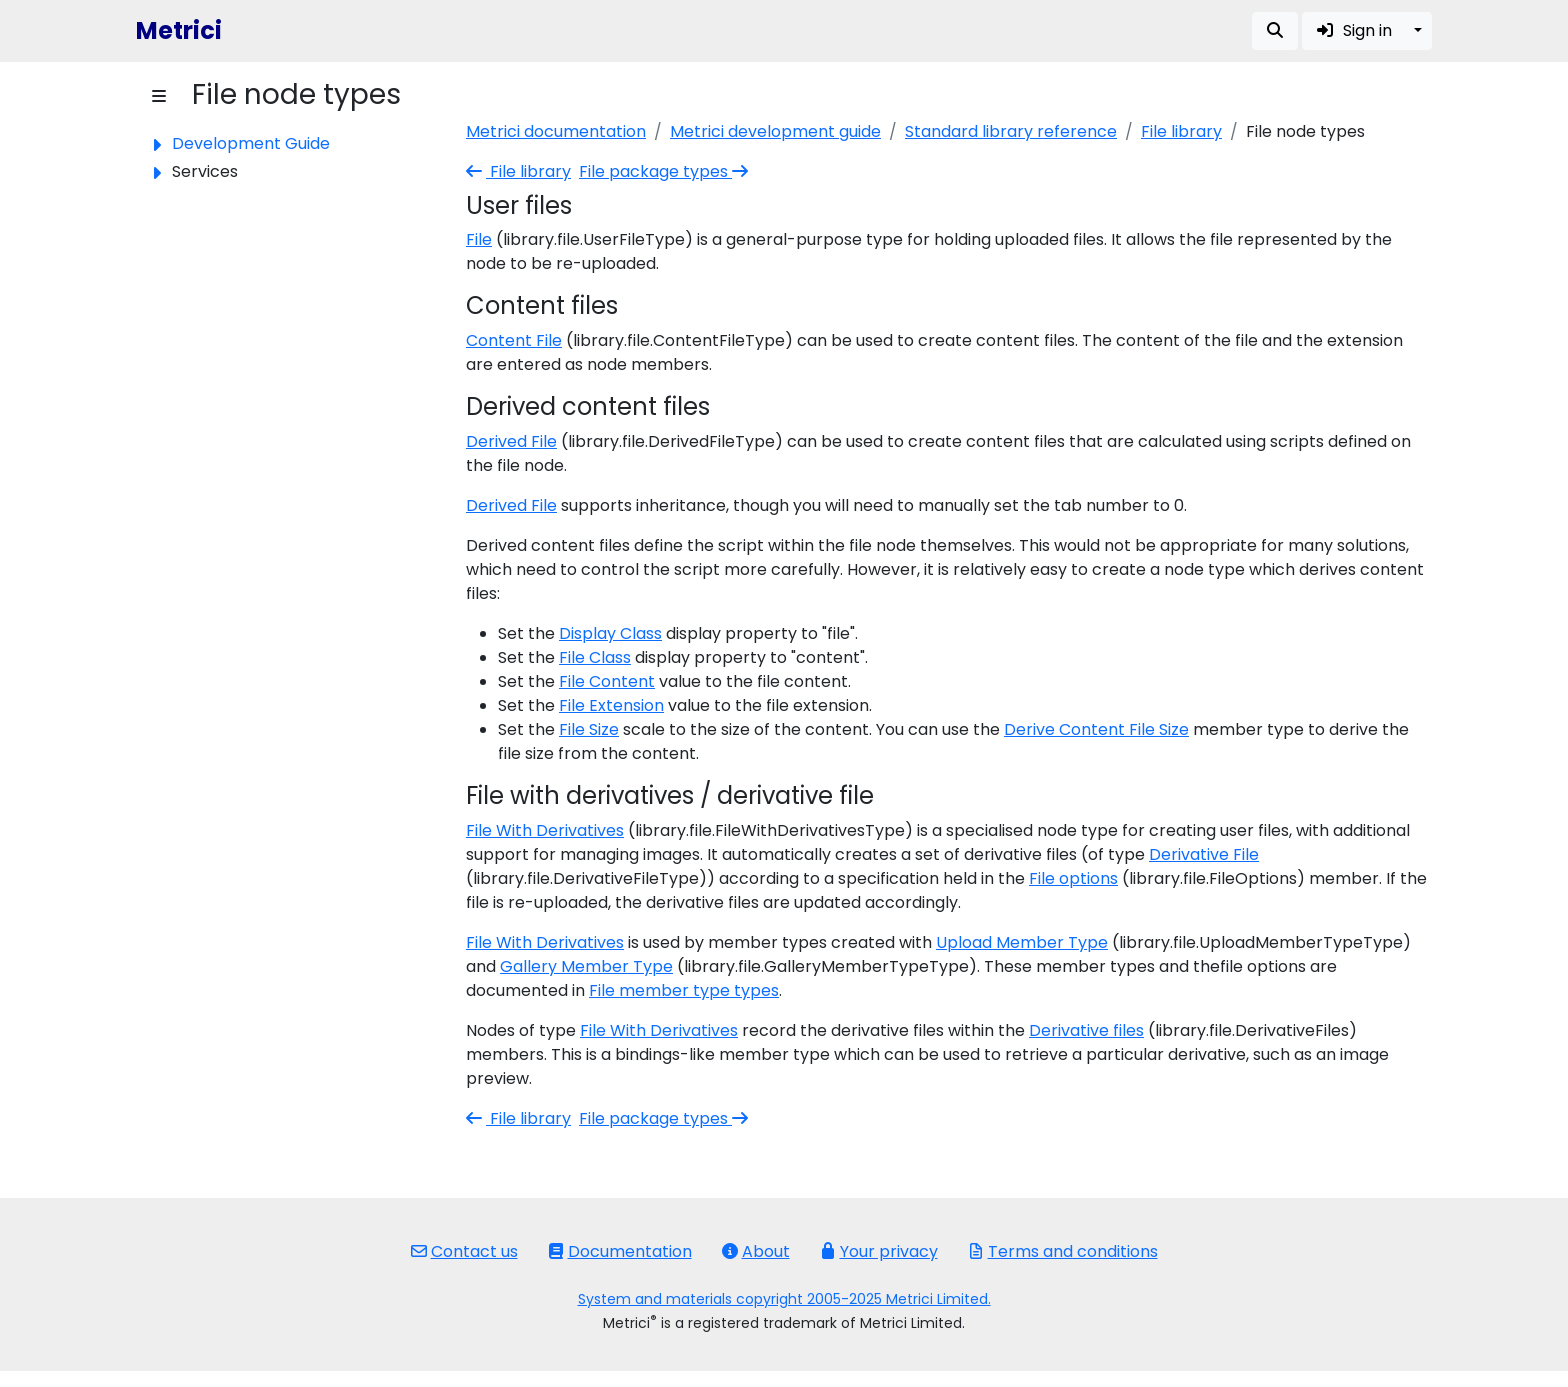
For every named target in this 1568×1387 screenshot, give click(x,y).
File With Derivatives (545, 830)
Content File (514, 340)
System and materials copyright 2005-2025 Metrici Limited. (784, 1299)
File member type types (684, 990)
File (479, 239)
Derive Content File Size (1096, 729)
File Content (607, 681)
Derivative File (1204, 854)
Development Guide (251, 143)
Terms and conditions (1063, 1251)
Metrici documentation (556, 131)
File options (1073, 878)
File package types (665, 171)
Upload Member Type (1022, 942)
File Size (589, 729)
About (756, 1251)
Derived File (511, 441)
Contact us (464, 1251)
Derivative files (1086, 1030)
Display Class (610, 633)
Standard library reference (1011, 131)
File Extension (611, 705)
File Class (595, 657)
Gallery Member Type (586, 966)
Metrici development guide (775, 131)
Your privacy (879, 1251)
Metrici (179, 30)
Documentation (620, 1251)
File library (1181, 131)
